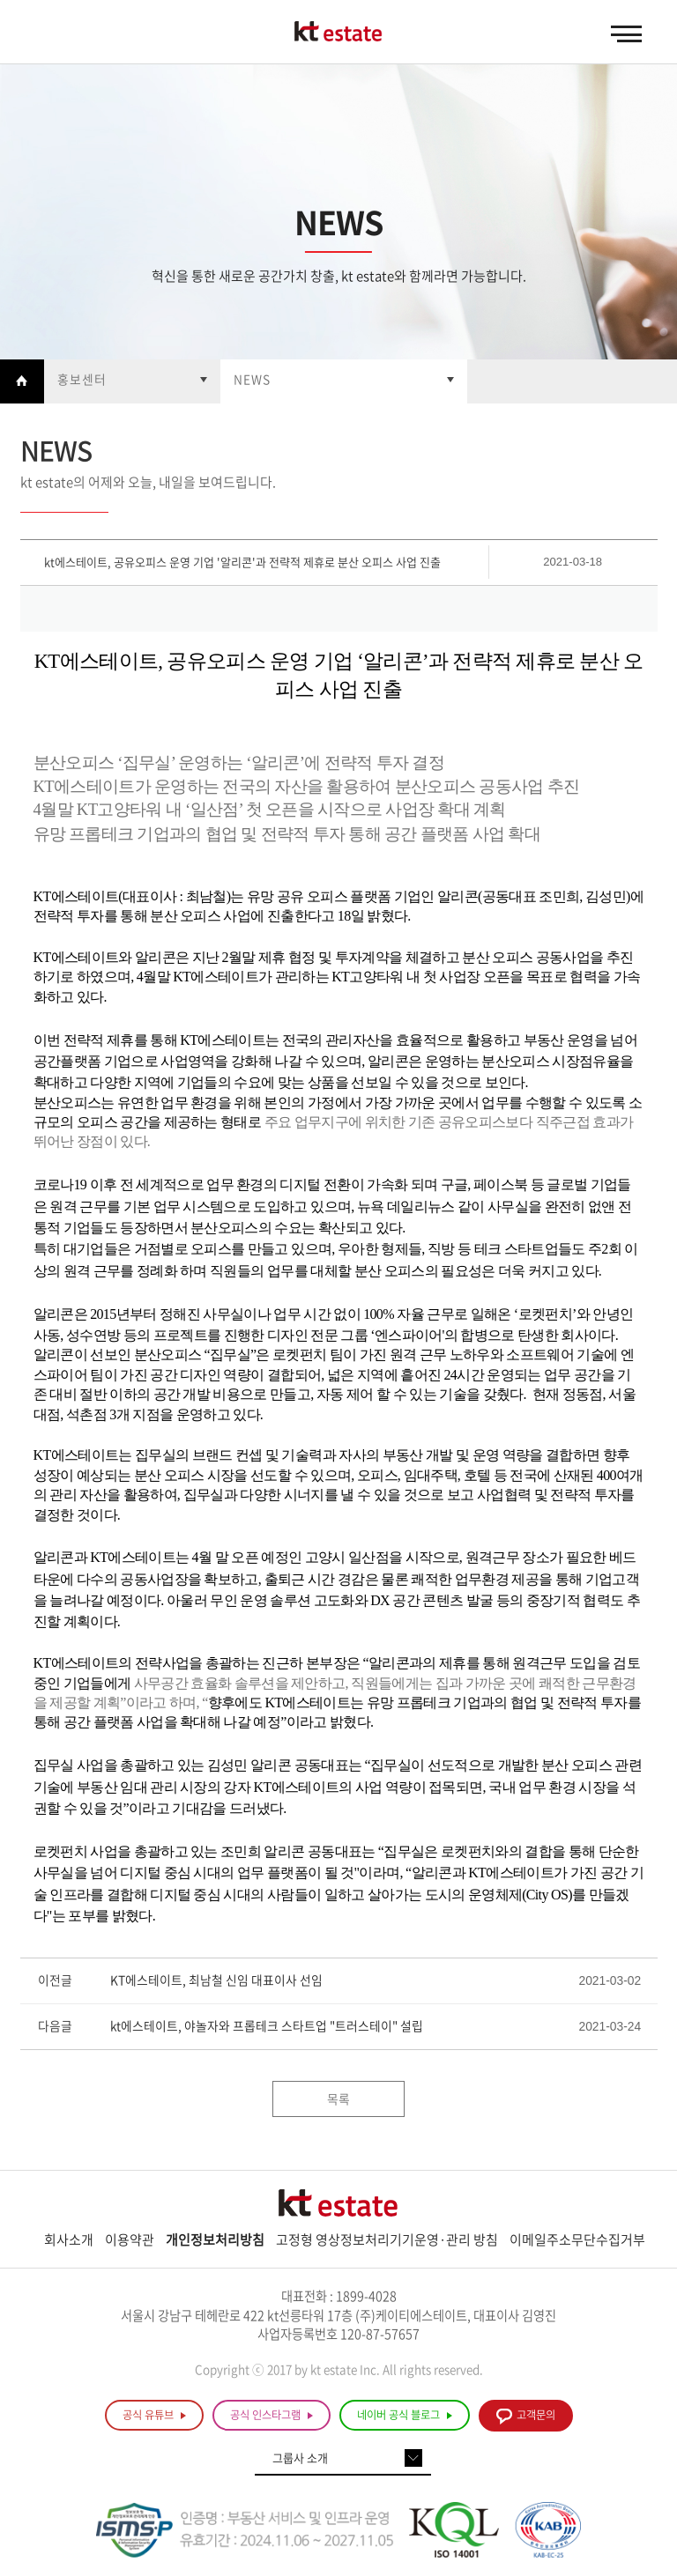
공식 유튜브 (154, 2415)
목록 (338, 2098)
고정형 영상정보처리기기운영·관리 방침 (387, 2239)
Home (22, 381)
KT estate (338, 32)
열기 (132, 381)
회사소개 (68, 2239)
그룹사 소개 (300, 2457)
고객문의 (525, 2415)
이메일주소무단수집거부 (577, 2239)
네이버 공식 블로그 (404, 2415)
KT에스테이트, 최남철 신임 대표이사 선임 (216, 1980)
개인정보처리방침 (215, 2239)
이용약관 (129, 2239)
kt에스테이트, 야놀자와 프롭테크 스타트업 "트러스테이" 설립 (266, 2026)
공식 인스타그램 (271, 2415)
